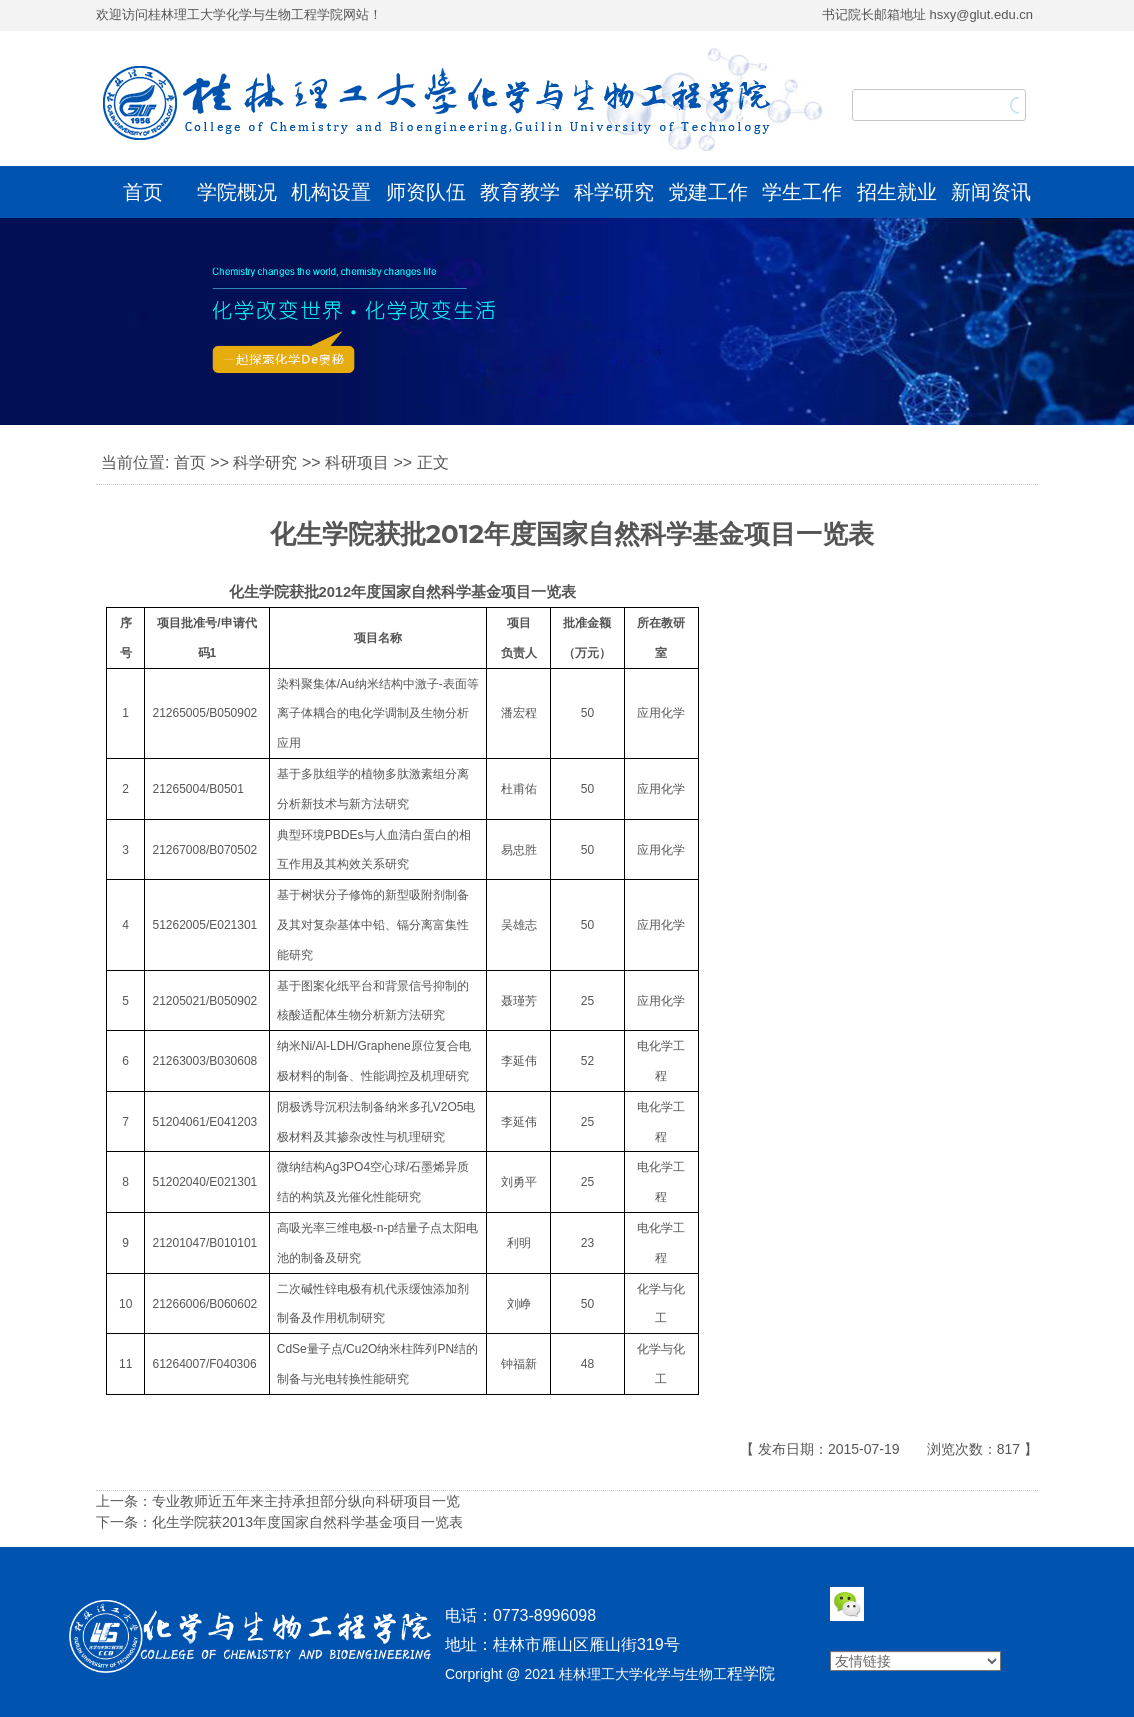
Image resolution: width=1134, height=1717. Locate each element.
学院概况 (237, 192)
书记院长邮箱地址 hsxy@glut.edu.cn (927, 14)
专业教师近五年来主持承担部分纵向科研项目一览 (306, 1501)
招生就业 (897, 192)
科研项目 (357, 462)
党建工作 (708, 192)
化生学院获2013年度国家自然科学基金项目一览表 (307, 1522)
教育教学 (520, 192)
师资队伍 (426, 192)
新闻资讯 (991, 192)
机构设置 (331, 192)
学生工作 (802, 192)
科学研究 (614, 192)
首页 (143, 192)
